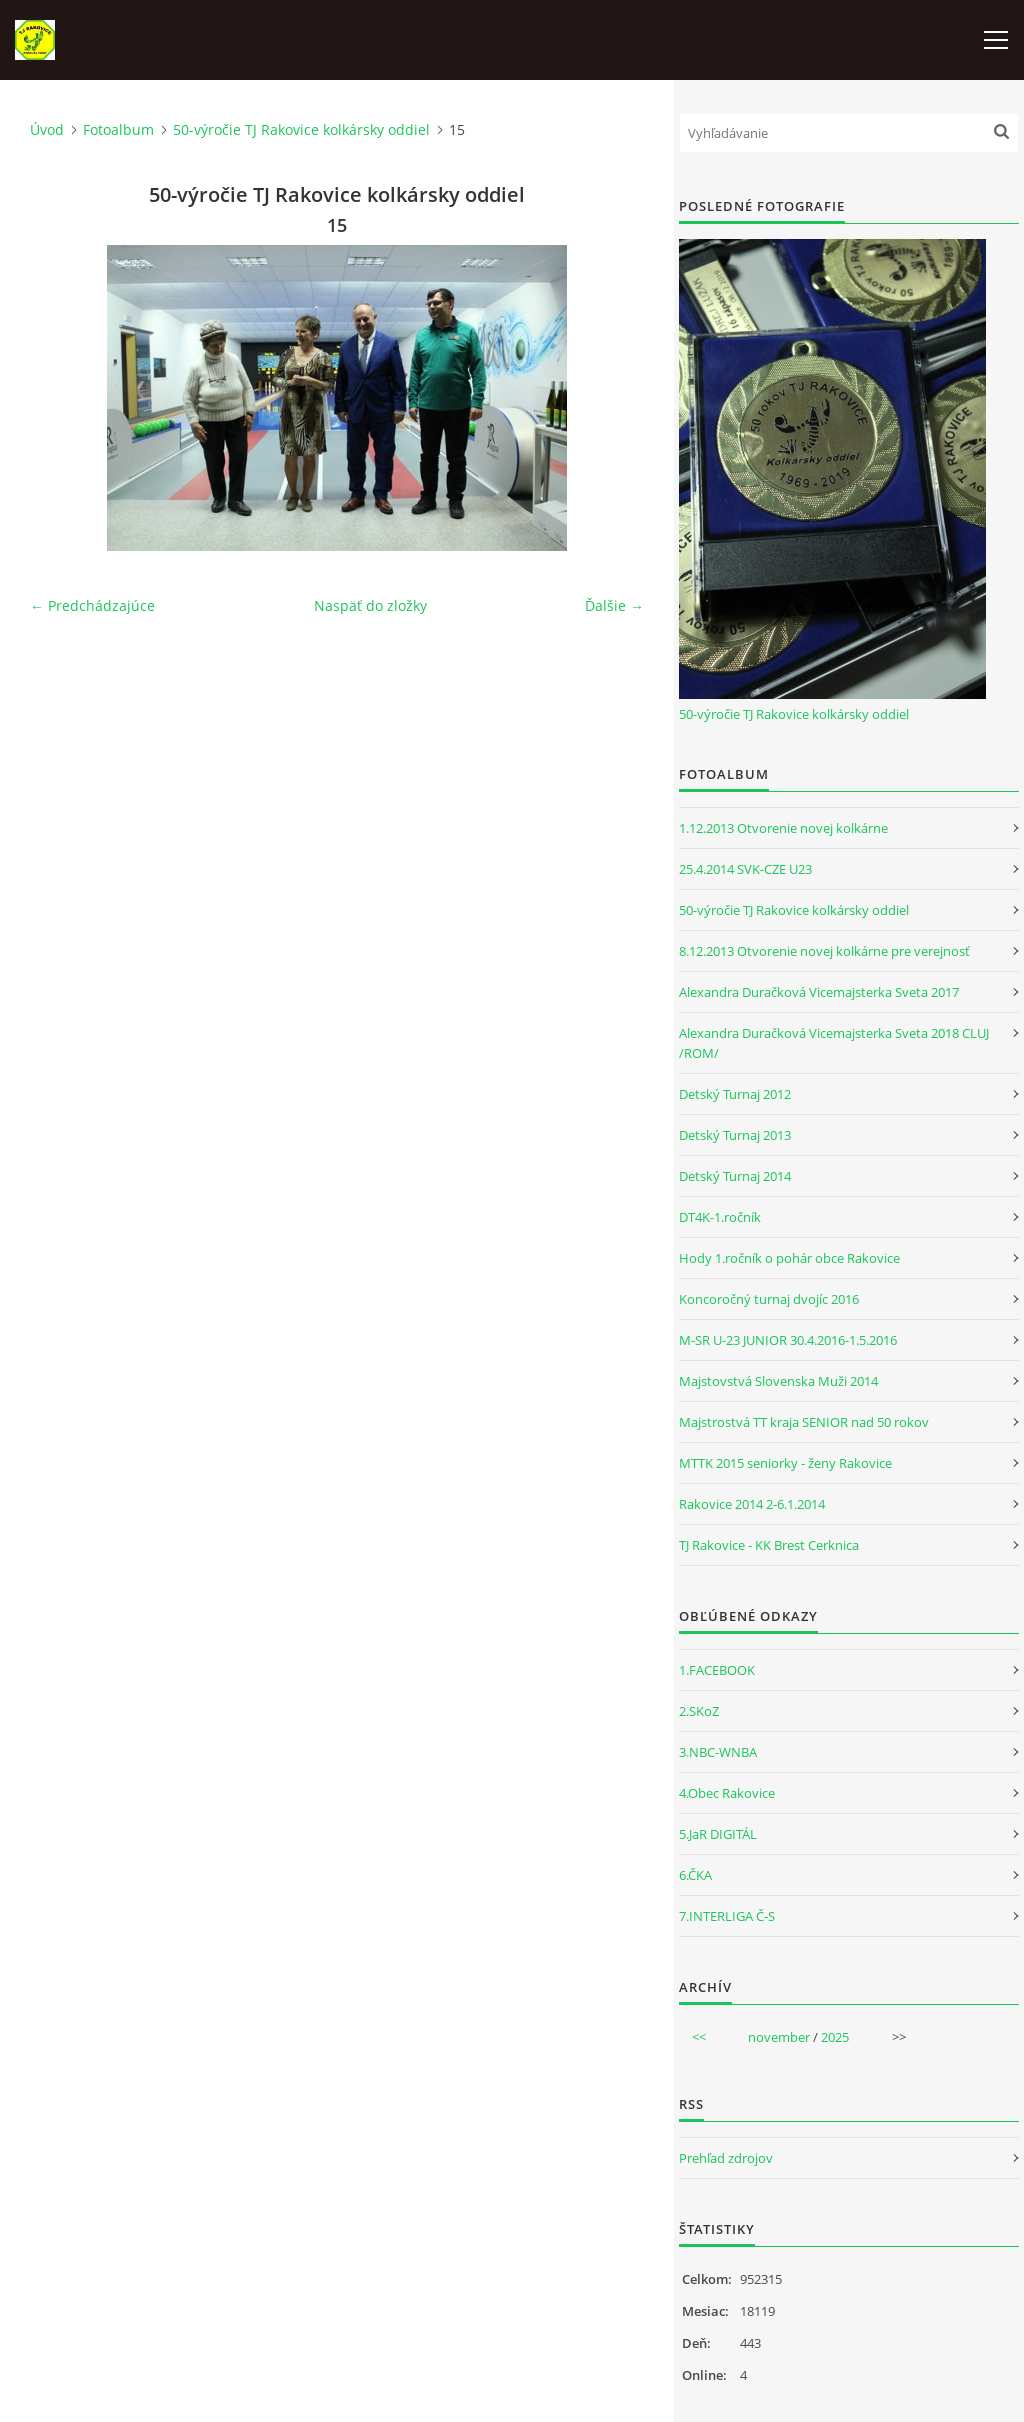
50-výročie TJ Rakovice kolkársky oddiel (301, 129)
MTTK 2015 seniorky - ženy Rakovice (785, 1463)
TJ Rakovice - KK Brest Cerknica (769, 1545)
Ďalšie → (614, 605)
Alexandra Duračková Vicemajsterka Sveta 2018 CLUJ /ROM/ (834, 1043)
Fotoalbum (118, 129)
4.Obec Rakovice (727, 1793)
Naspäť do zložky (370, 605)
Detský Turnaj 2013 (735, 1135)
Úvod (47, 129)
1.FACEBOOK (717, 1670)
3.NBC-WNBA (718, 1752)
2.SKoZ (699, 1711)
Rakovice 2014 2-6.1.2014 (752, 1504)
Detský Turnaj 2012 (735, 1094)
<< (699, 2037)
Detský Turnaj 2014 (735, 1176)
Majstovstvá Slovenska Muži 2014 (778, 1381)
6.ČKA (695, 1875)
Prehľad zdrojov (726, 2158)
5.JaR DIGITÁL (718, 1834)
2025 (835, 2037)
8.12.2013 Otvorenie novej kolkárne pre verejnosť (824, 951)
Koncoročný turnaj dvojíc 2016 (769, 1299)
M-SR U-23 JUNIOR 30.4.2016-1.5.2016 (788, 1340)
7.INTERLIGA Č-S (727, 1916)
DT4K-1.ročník (720, 1217)
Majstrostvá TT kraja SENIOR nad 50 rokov (804, 1422)
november (779, 2037)
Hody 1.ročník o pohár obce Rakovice (789, 1258)
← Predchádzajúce (92, 605)
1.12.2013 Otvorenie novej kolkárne (783, 828)
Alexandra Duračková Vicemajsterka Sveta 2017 (819, 992)
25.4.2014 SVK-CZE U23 (745, 869)
